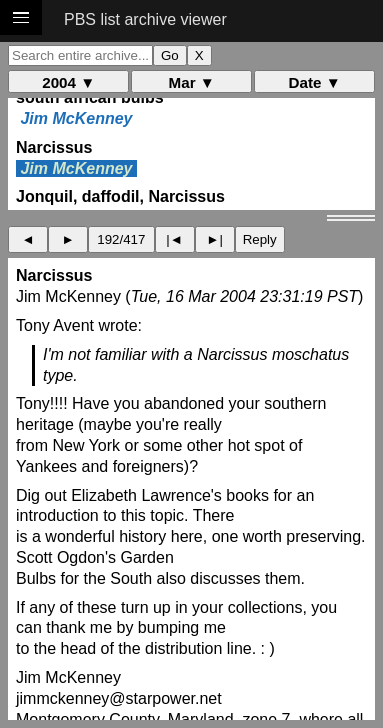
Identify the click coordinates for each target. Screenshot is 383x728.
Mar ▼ (192, 82)
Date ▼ (315, 82)
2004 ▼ (68, 82)
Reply (260, 239)
